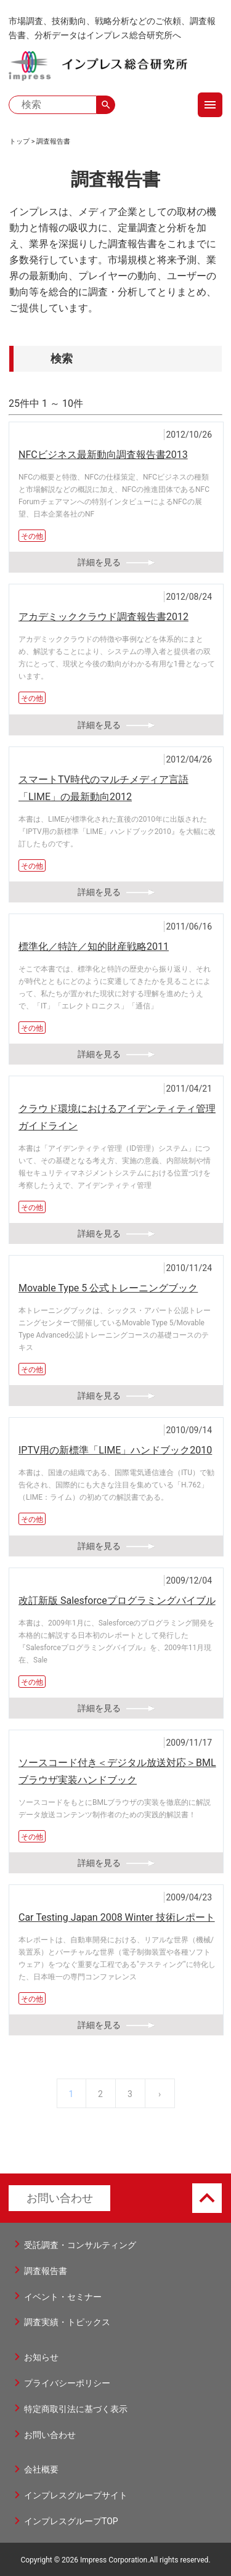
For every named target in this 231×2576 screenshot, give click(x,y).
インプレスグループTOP (71, 2521)
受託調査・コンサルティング (80, 2245)
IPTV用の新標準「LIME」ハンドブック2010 (115, 1450)
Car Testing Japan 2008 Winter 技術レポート (116, 1917)
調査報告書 (53, 141)
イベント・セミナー (63, 2297)
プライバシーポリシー (67, 2383)
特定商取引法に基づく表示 (76, 2409)
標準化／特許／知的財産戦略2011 (93, 946)
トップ (19, 141)
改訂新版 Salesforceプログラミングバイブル (117, 1600)
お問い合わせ (59, 2197)
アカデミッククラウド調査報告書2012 (103, 617)
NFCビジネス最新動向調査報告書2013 (103, 454)
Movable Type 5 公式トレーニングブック (108, 1288)
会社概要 (41, 2469)
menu (210, 104)
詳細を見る (99, 562)
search (105, 104)
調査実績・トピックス (67, 2322)
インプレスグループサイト (76, 2495)
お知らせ (41, 2357)
